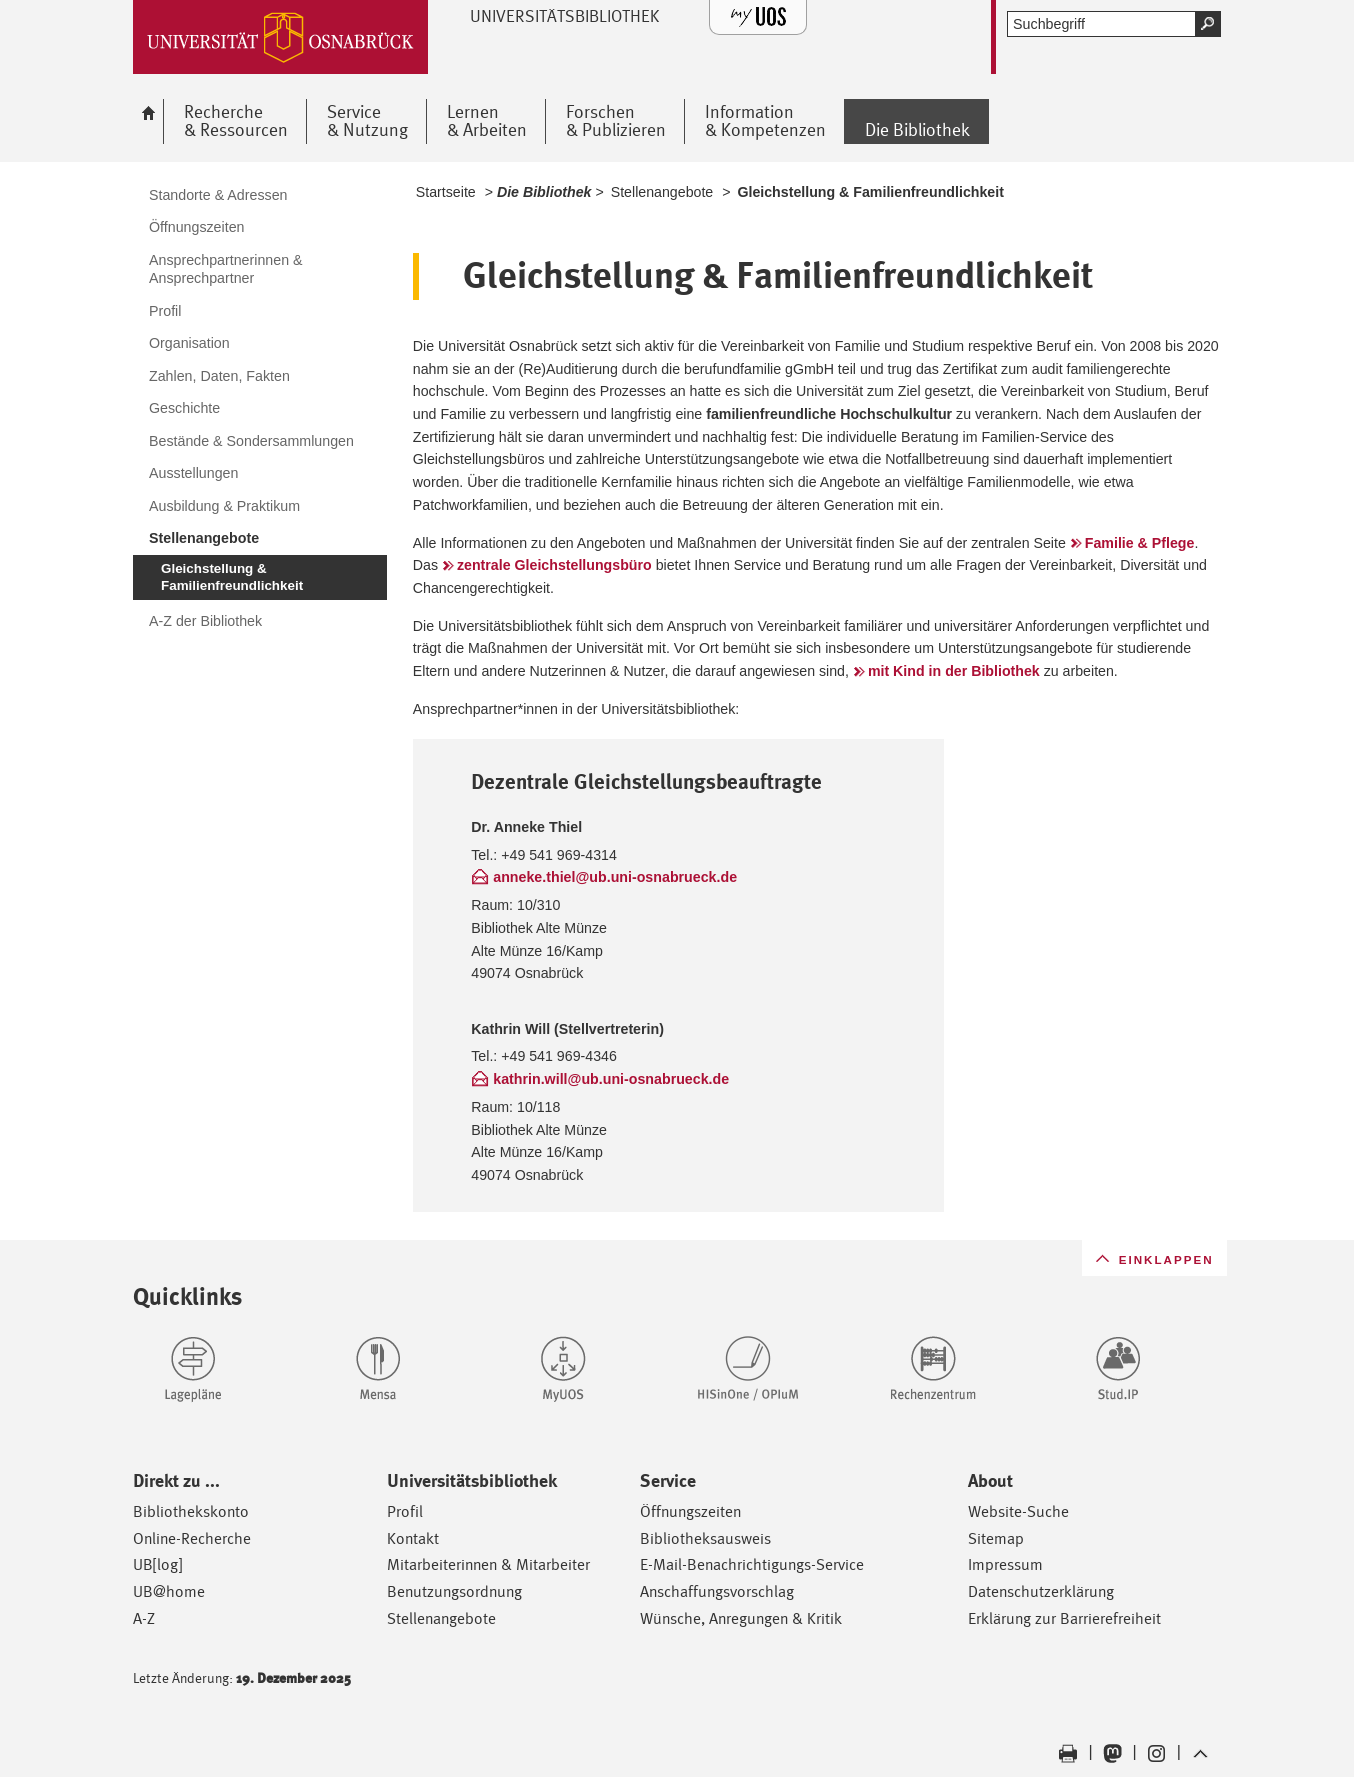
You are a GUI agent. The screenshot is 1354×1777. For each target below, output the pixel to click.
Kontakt (413, 1538)
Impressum (1005, 1564)
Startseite (446, 192)
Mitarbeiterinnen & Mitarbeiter (488, 1564)
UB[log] (157, 1564)
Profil (405, 1511)
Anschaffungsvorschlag (717, 1591)
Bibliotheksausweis (705, 1538)
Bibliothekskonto (191, 1511)
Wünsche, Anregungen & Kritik (741, 1618)
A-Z (144, 1618)
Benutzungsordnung (454, 1591)
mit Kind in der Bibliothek (954, 671)
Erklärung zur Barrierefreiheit (1064, 1618)
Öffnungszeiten (690, 1511)
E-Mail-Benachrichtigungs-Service (752, 1564)
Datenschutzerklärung (1041, 1591)
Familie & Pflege (1140, 543)
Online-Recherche (192, 1538)
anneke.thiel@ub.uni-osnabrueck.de (615, 877)
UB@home (169, 1591)
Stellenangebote (662, 192)
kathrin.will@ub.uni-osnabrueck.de (611, 1079)
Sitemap (996, 1538)
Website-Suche (1018, 1511)
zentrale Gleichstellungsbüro (554, 565)
